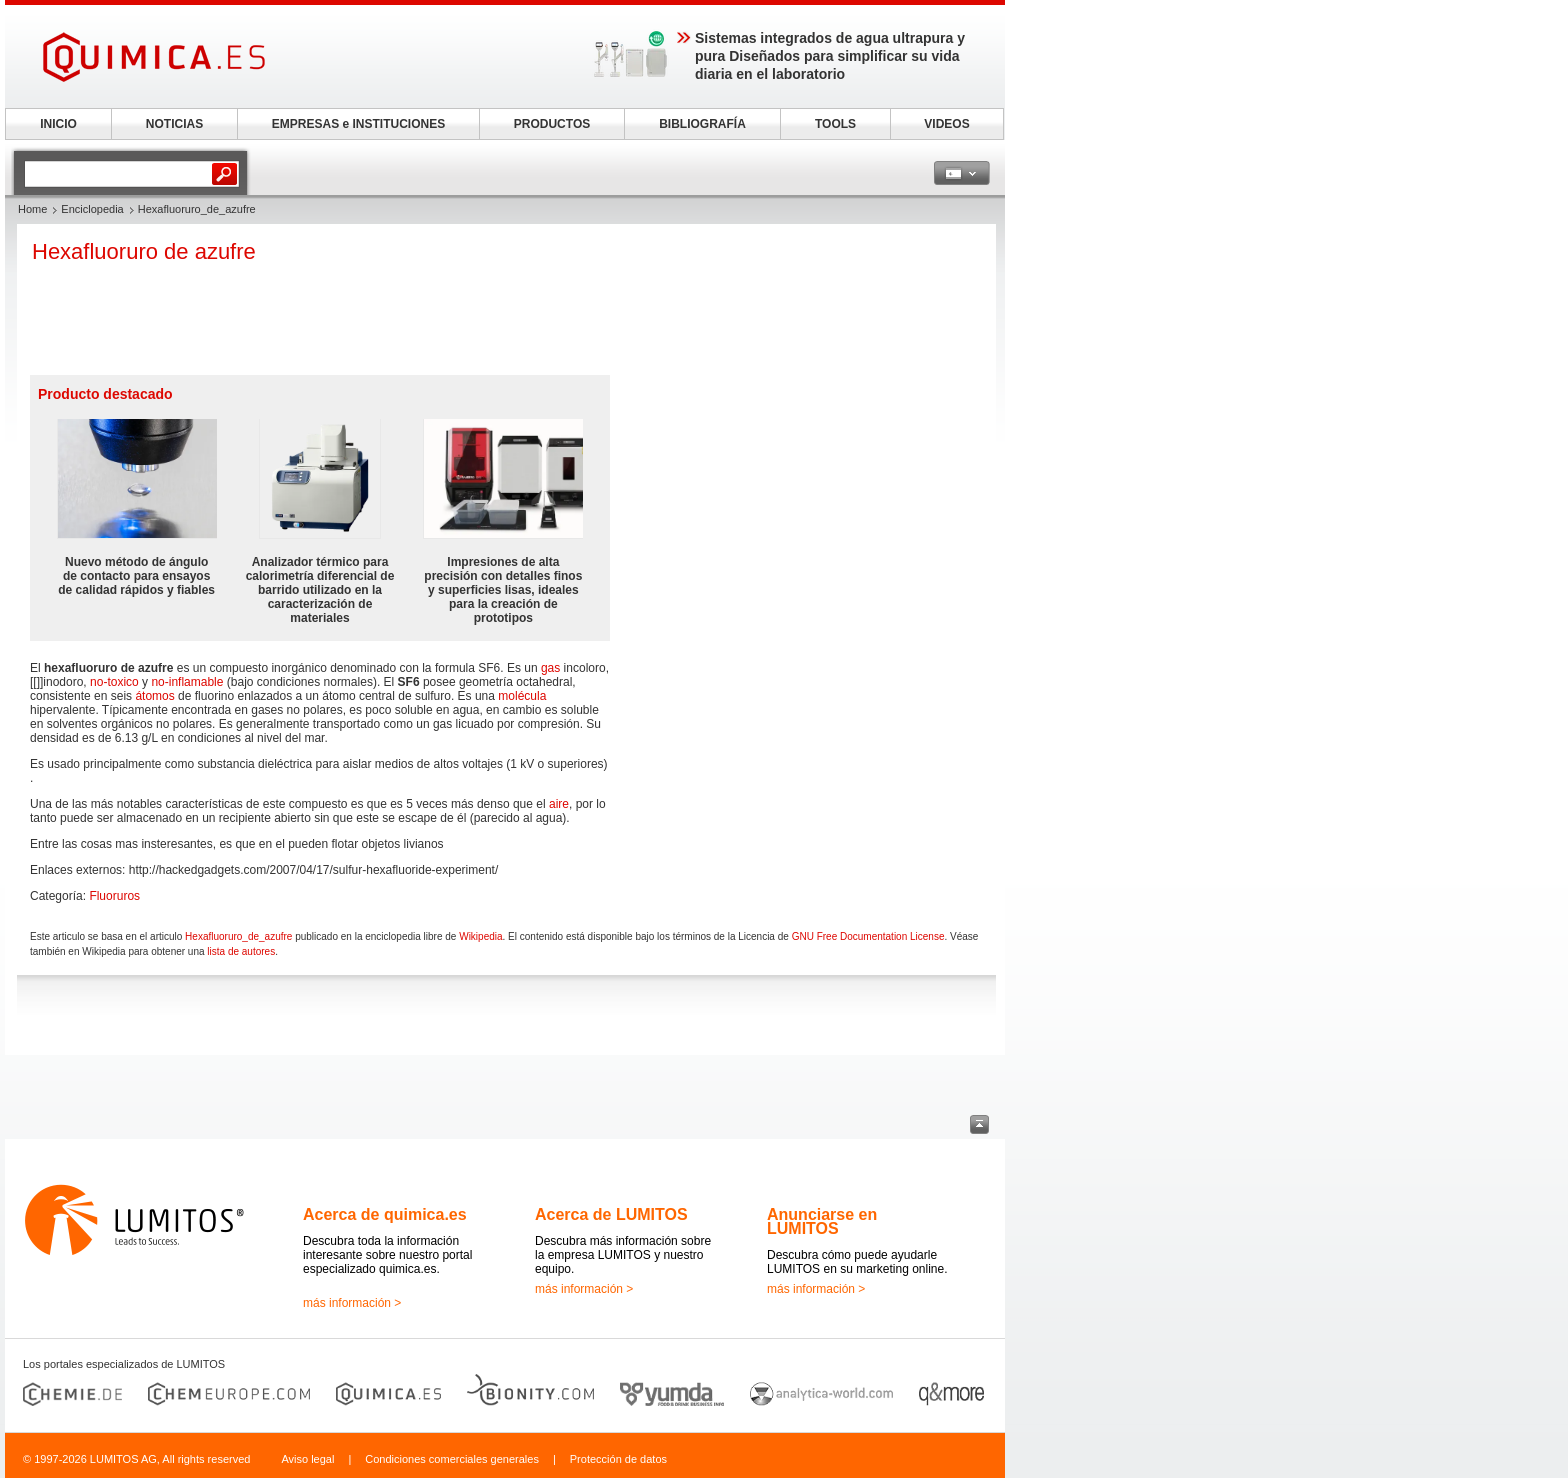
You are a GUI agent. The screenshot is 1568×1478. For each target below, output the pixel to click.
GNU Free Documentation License (868, 936)
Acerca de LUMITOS (611, 1214)
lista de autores (241, 951)
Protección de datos (618, 1459)
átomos (154, 696)
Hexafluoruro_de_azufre (238, 936)
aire (559, 804)
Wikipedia (480, 936)
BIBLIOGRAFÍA (702, 124)
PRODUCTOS (552, 124)
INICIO (58, 124)
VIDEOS (946, 124)
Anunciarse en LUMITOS (822, 1221)
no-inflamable (187, 682)
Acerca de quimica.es (385, 1214)
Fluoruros (114, 896)
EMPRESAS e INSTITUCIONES (358, 124)
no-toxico (114, 682)
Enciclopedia (92, 209)
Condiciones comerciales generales (452, 1459)
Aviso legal (307, 1459)
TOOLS (835, 124)
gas (550, 668)
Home (32, 209)
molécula (522, 696)
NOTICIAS (174, 124)
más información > (352, 1303)
